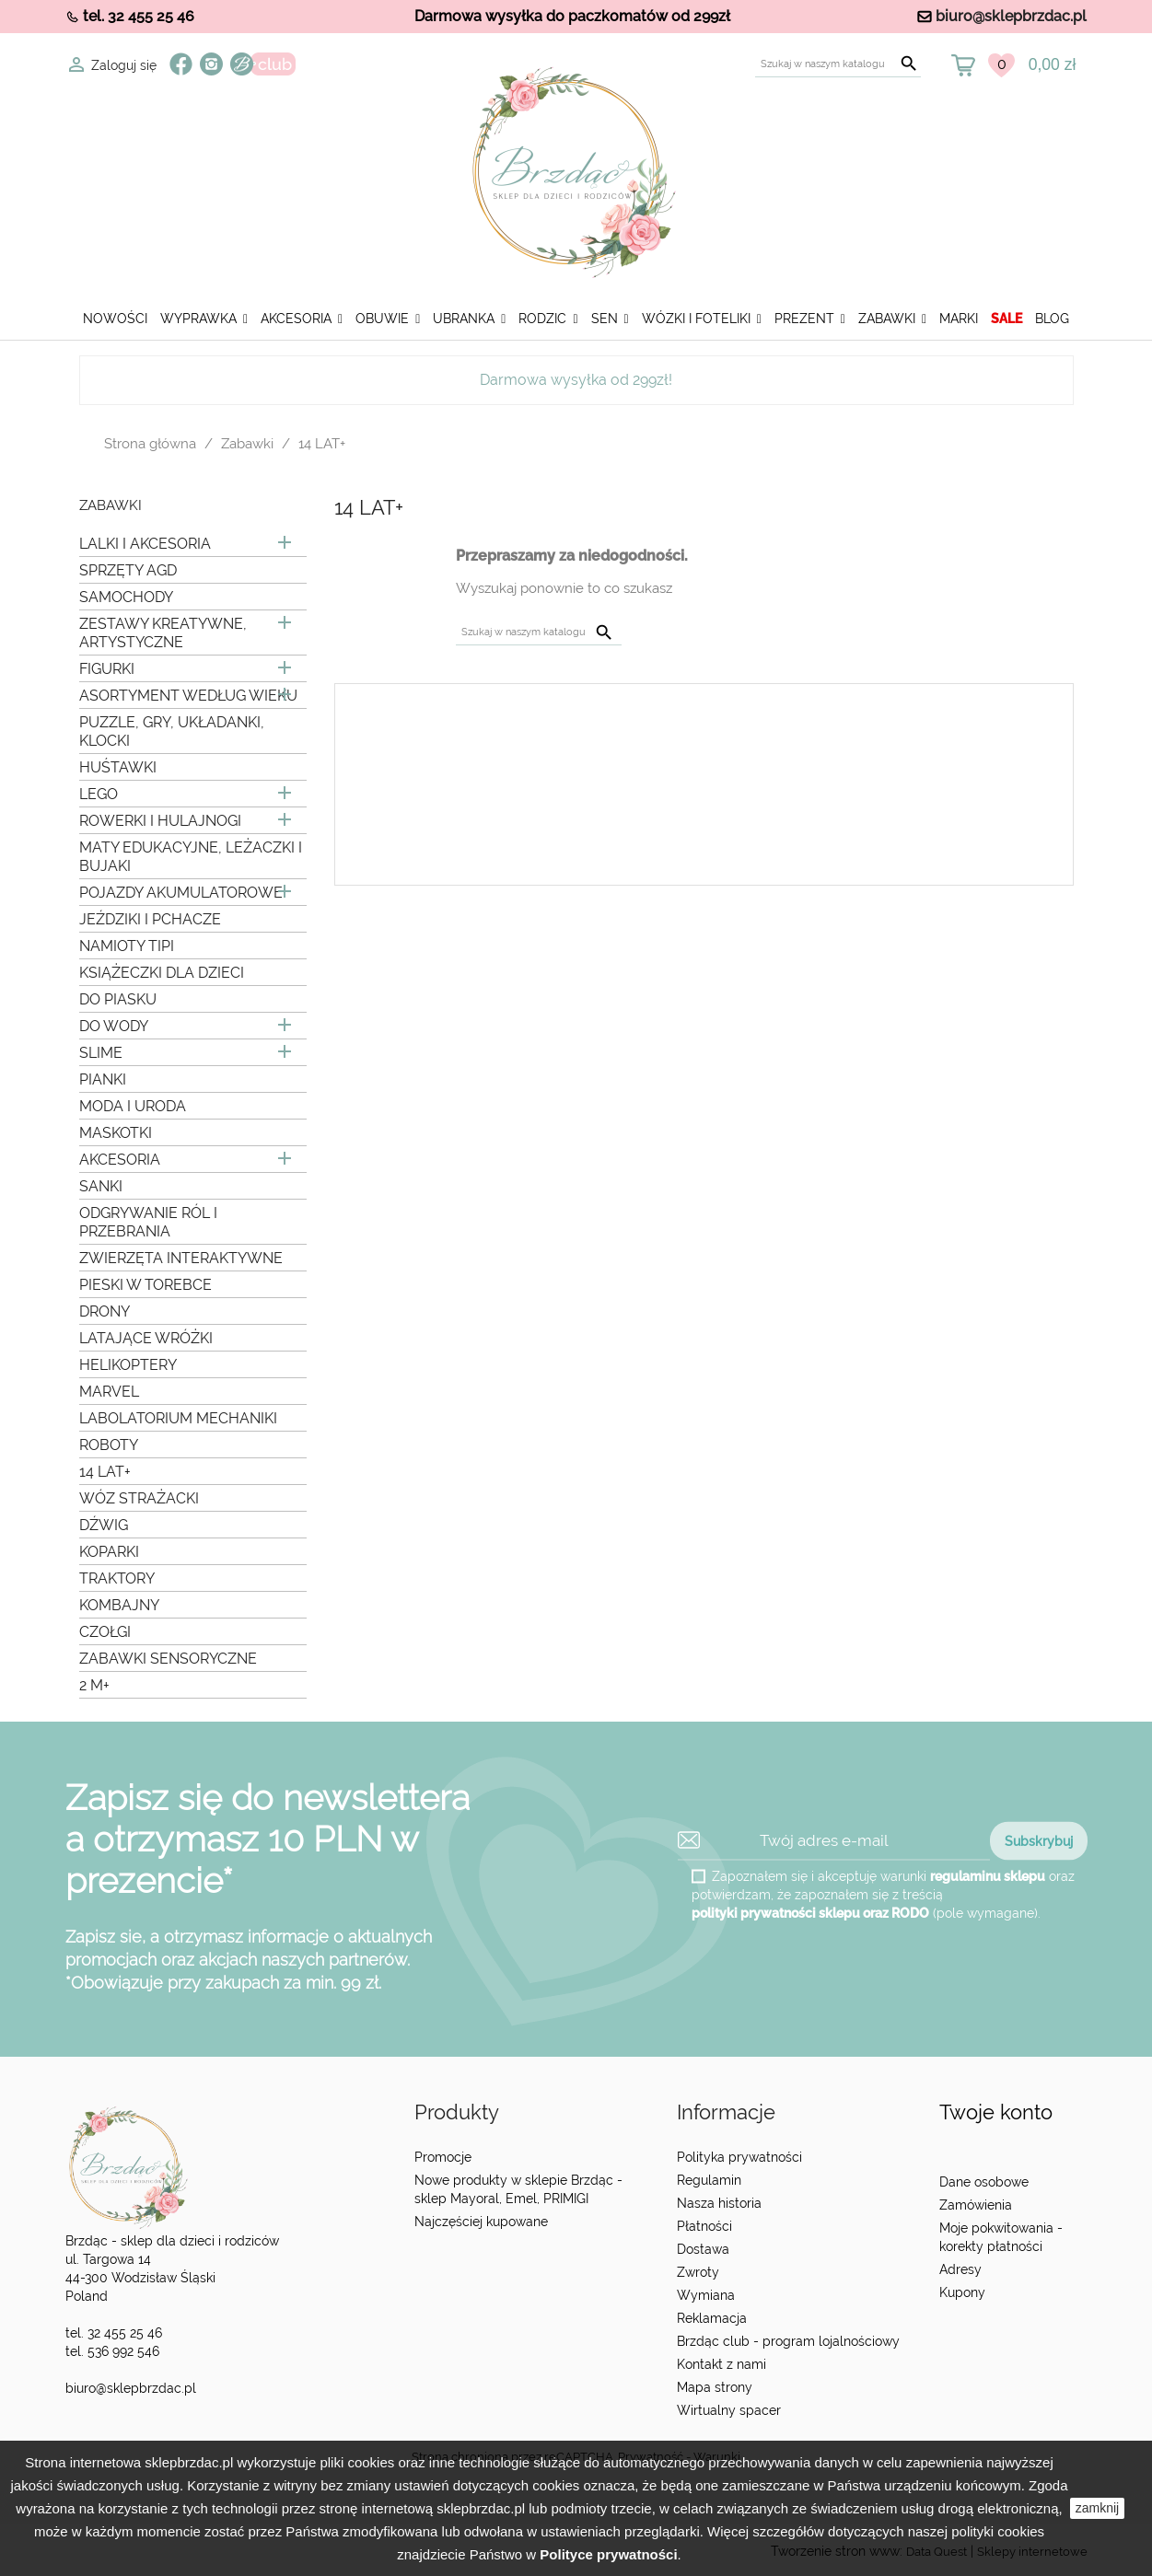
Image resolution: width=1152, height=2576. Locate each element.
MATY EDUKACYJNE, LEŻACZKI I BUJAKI (190, 857)
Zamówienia (975, 2205)
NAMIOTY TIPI (126, 946)
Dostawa (703, 2249)
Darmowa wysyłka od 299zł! (576, 380)
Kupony (962, 2292)
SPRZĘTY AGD (128, 570)
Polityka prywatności (739, 2157)
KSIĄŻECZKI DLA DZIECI (161, 972)
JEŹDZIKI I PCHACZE (150, 919)
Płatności (704, 2226)
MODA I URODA (132, 1106)
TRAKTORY (117, 1578)
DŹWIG (103, 1525)
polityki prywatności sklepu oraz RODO (810, 1912)
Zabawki (110, 506)
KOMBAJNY (119, 1605)
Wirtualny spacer (729, 2410)
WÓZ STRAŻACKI (139, 1498)
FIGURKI (106, 669)
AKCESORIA (119, 1159)
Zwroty (698, 2272)
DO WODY (113, 1026)
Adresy (960, 2269)
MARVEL (109, 1391)
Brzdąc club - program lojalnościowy (788, 2341)
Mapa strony (714, 2387)
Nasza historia (719, 2203)
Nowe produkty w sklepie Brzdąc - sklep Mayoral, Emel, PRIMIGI (518, 2189)
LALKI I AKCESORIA (145, 543)
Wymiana (706, 2295)
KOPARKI (109, 1552)
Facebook (180, 63)
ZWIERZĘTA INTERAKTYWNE (181, 1258)
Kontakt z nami (721, 2364)
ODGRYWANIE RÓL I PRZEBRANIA (148, 1222)
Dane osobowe (984, 2182)
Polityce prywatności (608, 2554)
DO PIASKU (118, 999)
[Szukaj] (838, 64)
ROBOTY (108, 1445)
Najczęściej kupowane (481, 2221)
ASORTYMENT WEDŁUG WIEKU (188, 695)
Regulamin (709, 2180)
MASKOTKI (115, 1133)
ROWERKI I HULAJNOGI (160, 821)
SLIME (100, 1053)
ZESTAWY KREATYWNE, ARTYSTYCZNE (163, 633)
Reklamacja (712, 2318)
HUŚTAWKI (118, 767)
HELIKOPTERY (128, 1365)
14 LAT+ (105, 1471)
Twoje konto (996, 2112)
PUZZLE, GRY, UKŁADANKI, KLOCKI (171, 731)
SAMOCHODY (126, 597)
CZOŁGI (105, 1632)
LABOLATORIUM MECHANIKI (178, 1418)
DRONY (104, 1311)
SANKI (100, 1186)
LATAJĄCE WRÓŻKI (146, 1338)
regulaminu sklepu (987, 1875)
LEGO (98, 794)
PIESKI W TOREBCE (145, 1285)
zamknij (1097, 2508)
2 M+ (94, 1685)
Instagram (211, 63)
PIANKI (102, 1079)
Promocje (442, 2157)
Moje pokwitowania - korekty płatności (1001, 2237)
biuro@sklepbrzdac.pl (1011, 16)
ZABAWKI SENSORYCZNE (168, 1658)
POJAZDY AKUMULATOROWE (181, 892)
